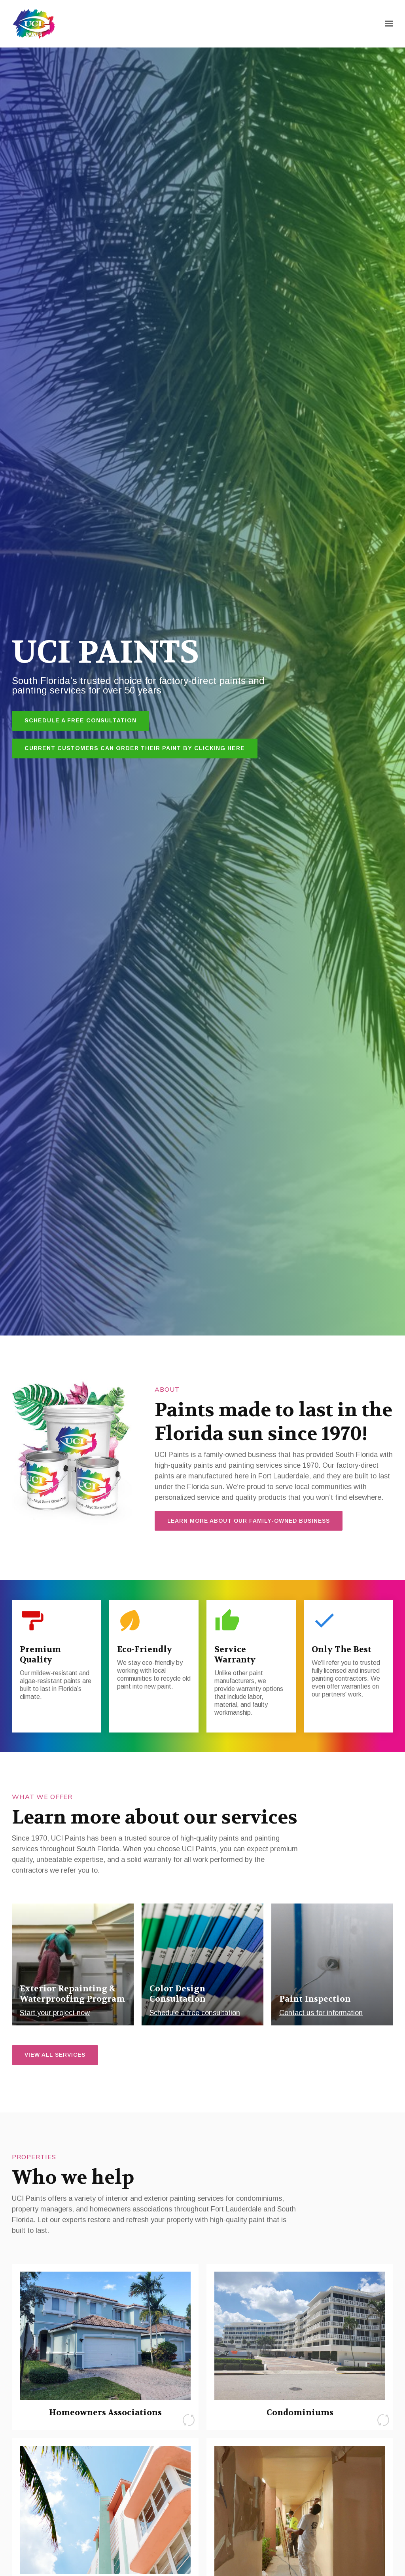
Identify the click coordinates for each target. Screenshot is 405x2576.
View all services (55, 2055)
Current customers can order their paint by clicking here (135, 748)
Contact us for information (321, 2013)
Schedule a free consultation (195, 2013)
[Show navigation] (387, 24)
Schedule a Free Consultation (80, 720)
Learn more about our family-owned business (248, 1521)
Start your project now (55, 2013)
